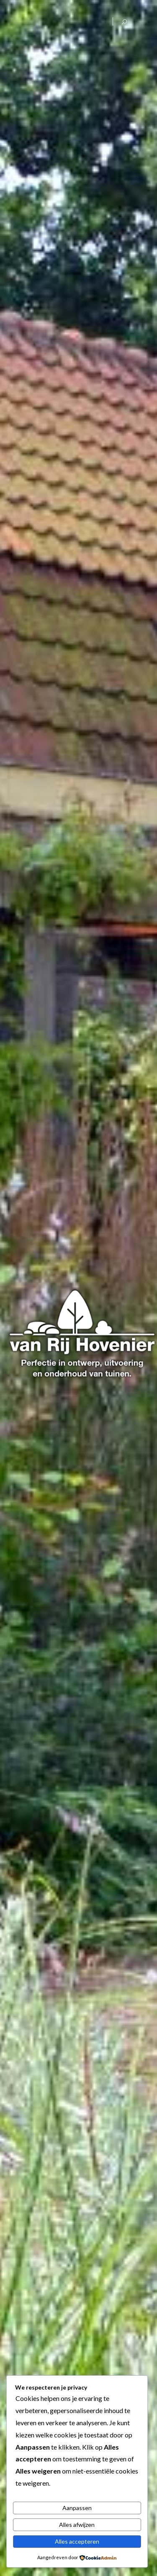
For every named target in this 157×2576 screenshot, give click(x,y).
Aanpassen (77, 2507)
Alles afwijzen (77, 2524)
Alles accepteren (77, 2541)
